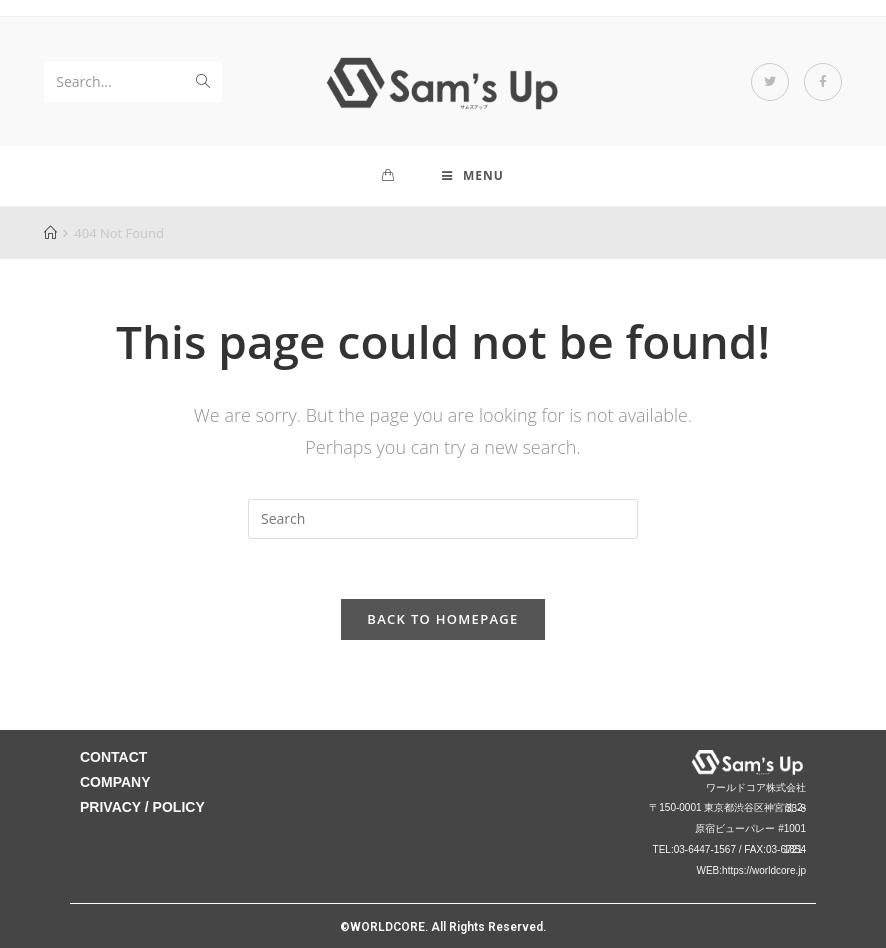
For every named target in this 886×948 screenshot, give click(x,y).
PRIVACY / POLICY (142, 807)
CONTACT (113, 757)
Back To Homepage (442, 619)
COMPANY (115, 782)
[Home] (50, 233)
